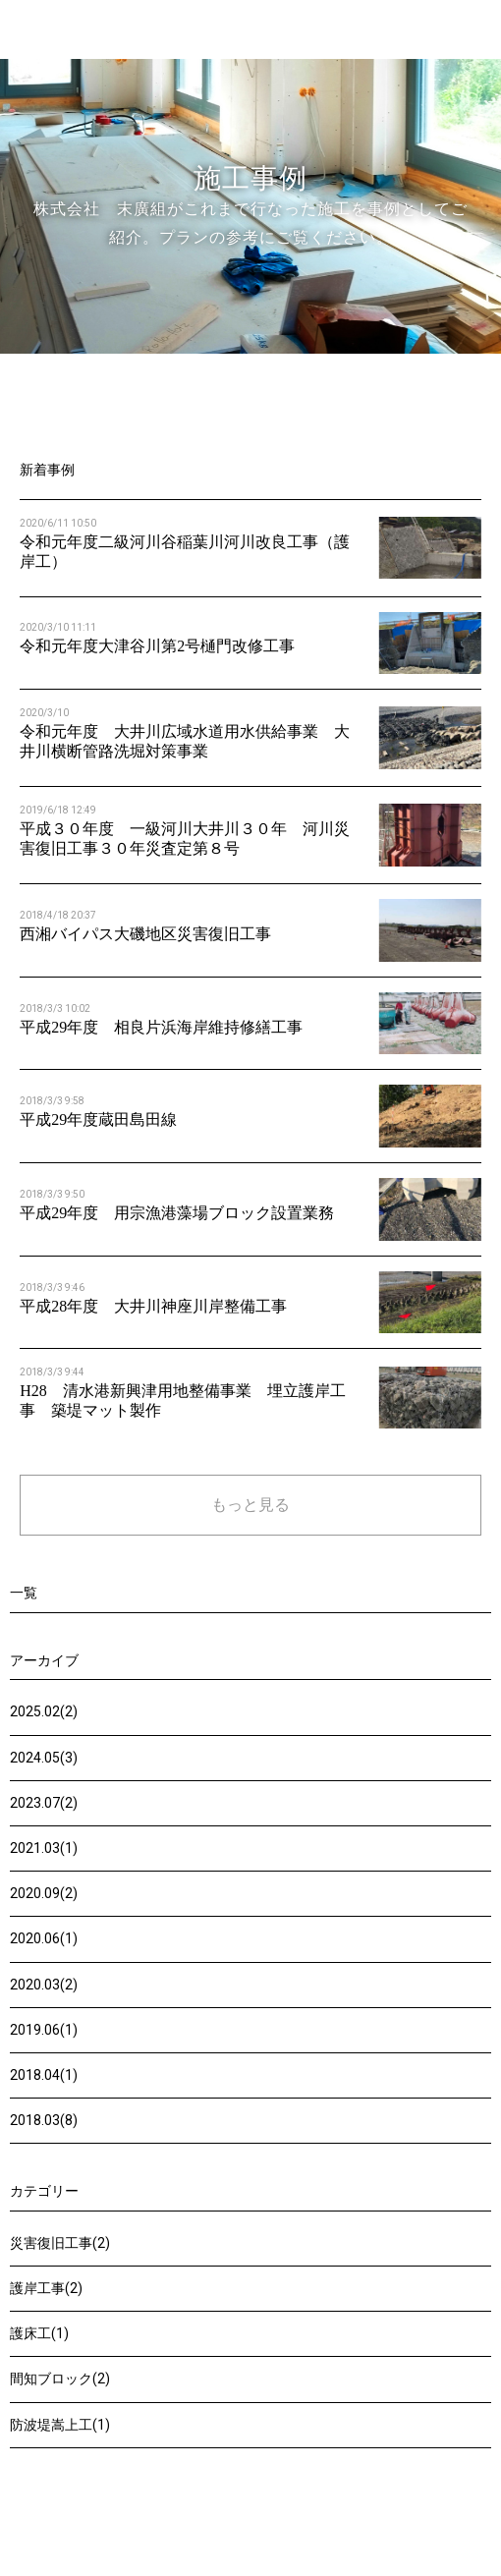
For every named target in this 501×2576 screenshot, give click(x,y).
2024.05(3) (44, 1757)
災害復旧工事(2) (60, 2243)
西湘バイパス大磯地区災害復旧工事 (145, 933)
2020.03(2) (44, 1984)
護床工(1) (39, 2333)
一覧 (23, 1593)
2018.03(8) (44, 2120)
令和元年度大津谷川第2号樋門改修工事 (157, 646)
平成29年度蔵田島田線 (98, 1119)
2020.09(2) (44, 1893)
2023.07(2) (44, 1803)
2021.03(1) (44, 1848)
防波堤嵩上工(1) (60, 2425)
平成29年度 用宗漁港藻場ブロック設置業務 (177, 1212)
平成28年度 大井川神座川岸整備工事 (153, 1306)
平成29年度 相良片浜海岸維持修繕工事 (161, 1027)
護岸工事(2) (46, 2288)
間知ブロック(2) (60, 2378)
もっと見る (250, 1504)
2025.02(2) (44, 1711)
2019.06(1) (44, 2030)
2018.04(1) (44, 2075)
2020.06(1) (44, 1938)
